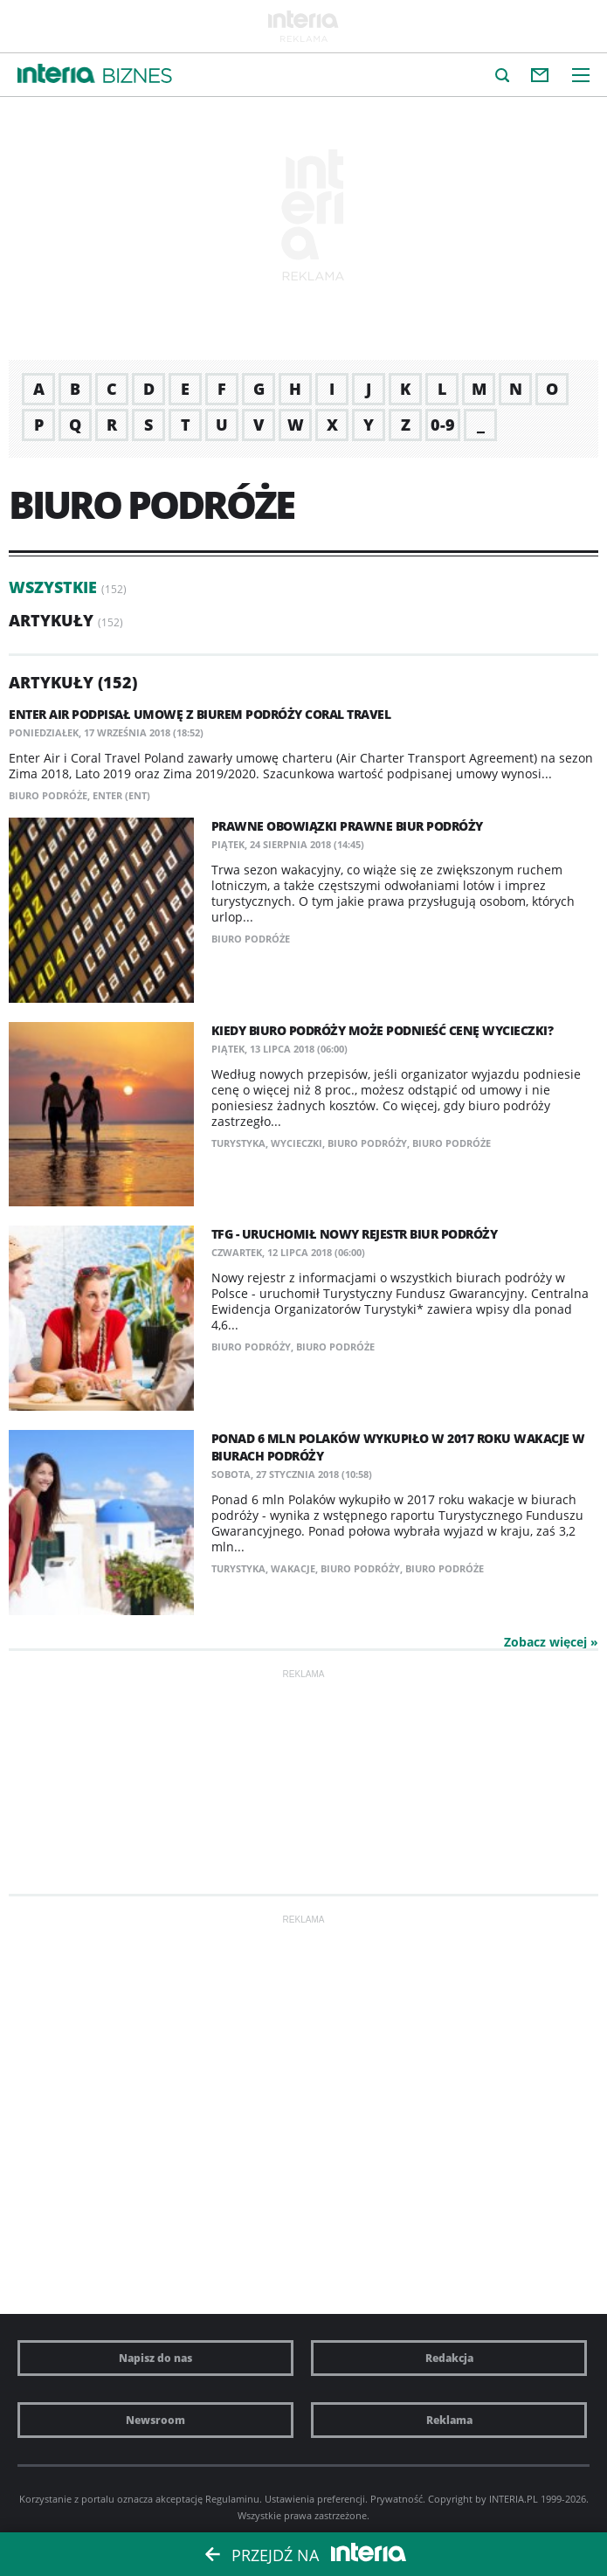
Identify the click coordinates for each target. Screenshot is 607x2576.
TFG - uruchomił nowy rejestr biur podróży (354, 1234)
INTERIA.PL (513, 2498)
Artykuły (51, 620)
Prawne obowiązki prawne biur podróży (347, 826)
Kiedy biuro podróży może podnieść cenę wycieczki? (382, 1030)
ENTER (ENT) (121, 795)
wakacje (293, 1568)
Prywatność (396, 2498)
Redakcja (449, 2358)
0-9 (443, 424)
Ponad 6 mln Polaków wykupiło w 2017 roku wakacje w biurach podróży (398, 1447)
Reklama (449, 2420)
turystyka (238, 1143)
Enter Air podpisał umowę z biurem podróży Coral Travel (199, 714)
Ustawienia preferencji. (316, 2498)
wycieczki (296, 1143)
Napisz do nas (155, 2358)
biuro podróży (367, 1143)
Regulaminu (232, 2498)
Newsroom (155, 2420)
